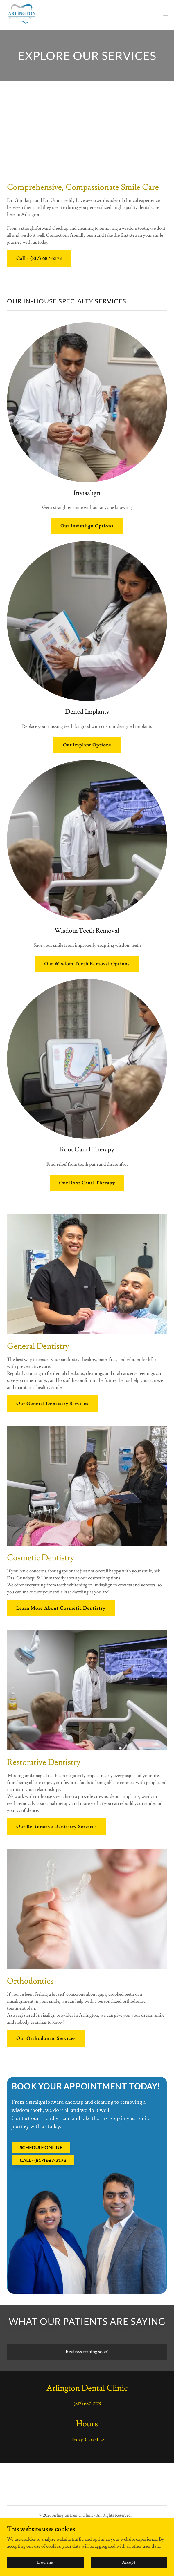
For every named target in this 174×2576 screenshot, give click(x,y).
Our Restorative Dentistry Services (56, 1827)
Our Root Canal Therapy (87, 1183)
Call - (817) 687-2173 (39, 258)
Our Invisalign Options (87, 526)
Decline (45, 2562)
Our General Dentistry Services (52, 1404)
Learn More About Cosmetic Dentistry (60, 1608)
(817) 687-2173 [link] (87, 2404)
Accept (129, 2562)
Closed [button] (91, 2440)
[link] (22, 14)
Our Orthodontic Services (46, 2038)
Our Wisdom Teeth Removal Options (87, 964)
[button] (166, 14)
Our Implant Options (87, 745)
